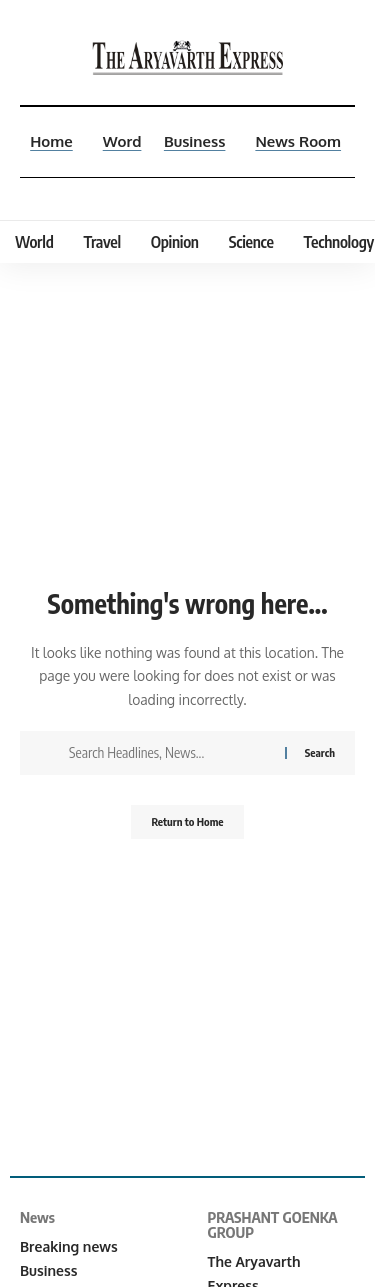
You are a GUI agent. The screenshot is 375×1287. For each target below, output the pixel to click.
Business (195, 141)
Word (122, 141)
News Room (298, 141)
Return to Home (187, 821)
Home (51, 141)
